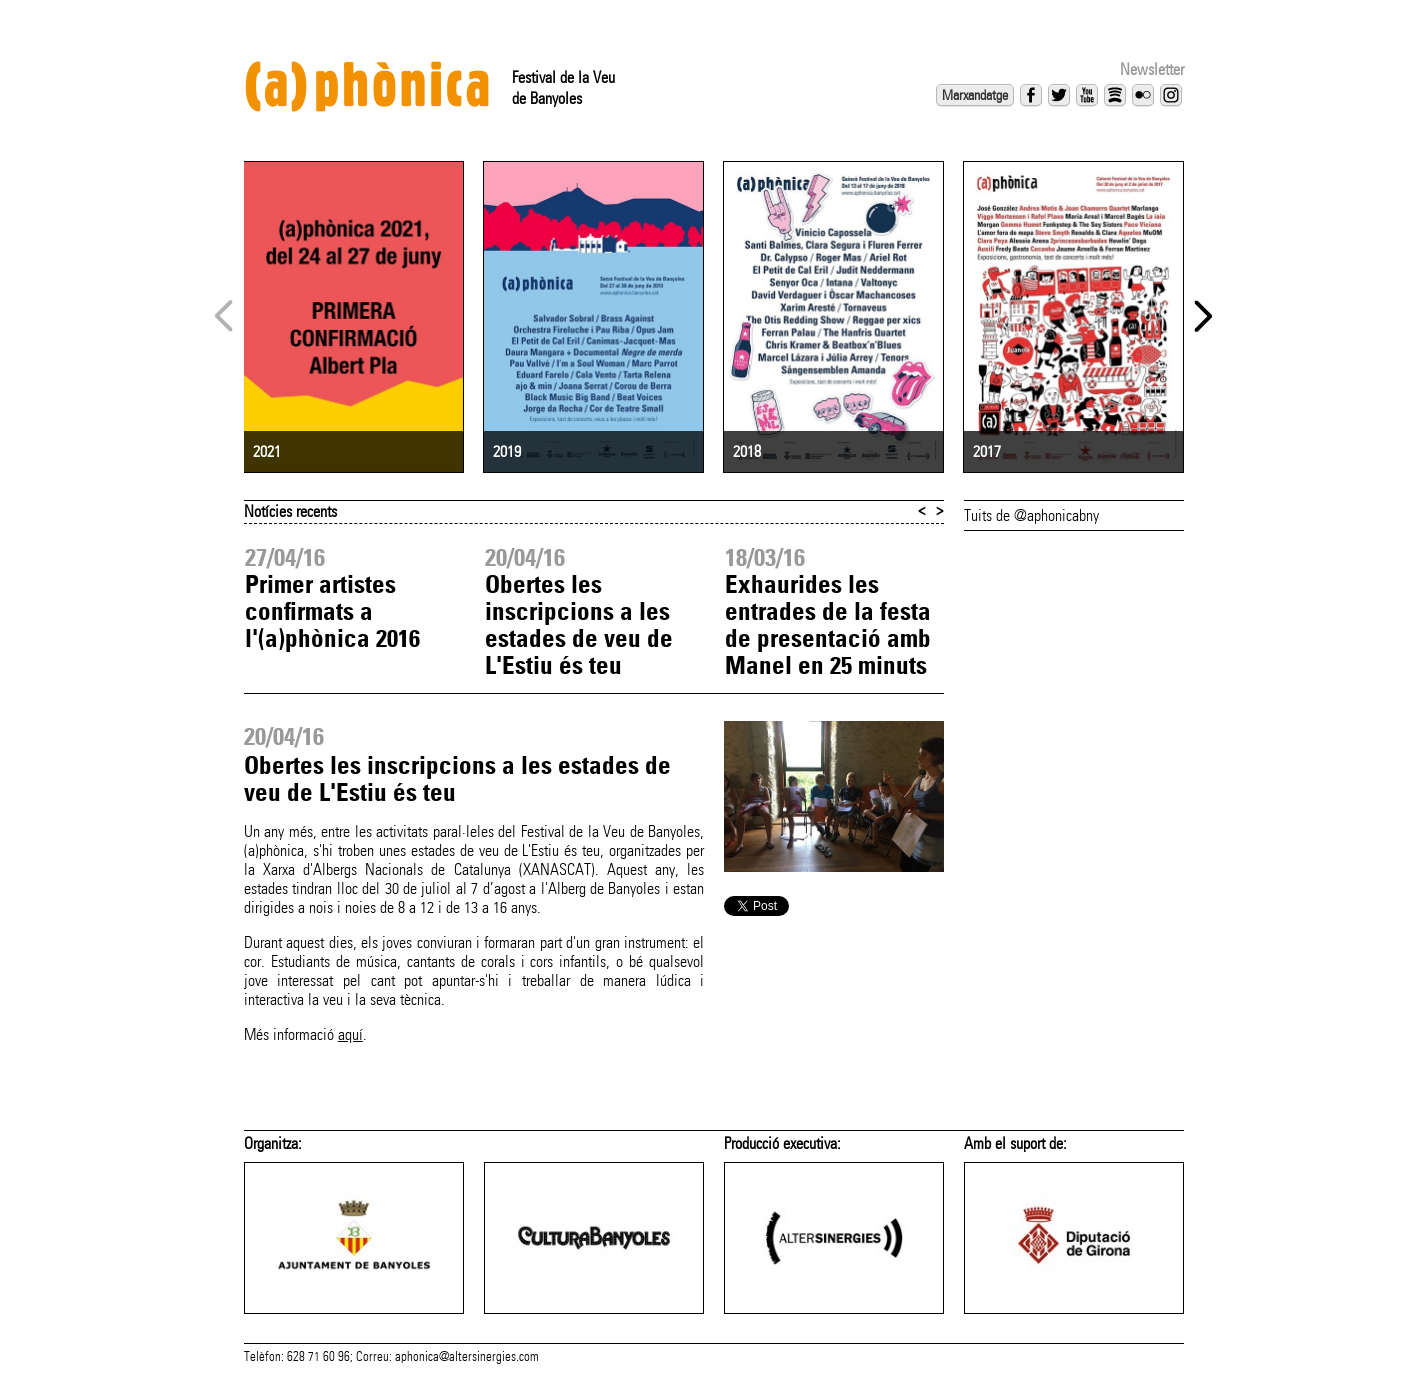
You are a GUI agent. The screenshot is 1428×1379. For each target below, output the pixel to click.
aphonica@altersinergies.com (467, 1357)
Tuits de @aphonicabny (1031, 515)
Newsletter (1152, 69)
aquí (350, 1034)
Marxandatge (975, 95)
